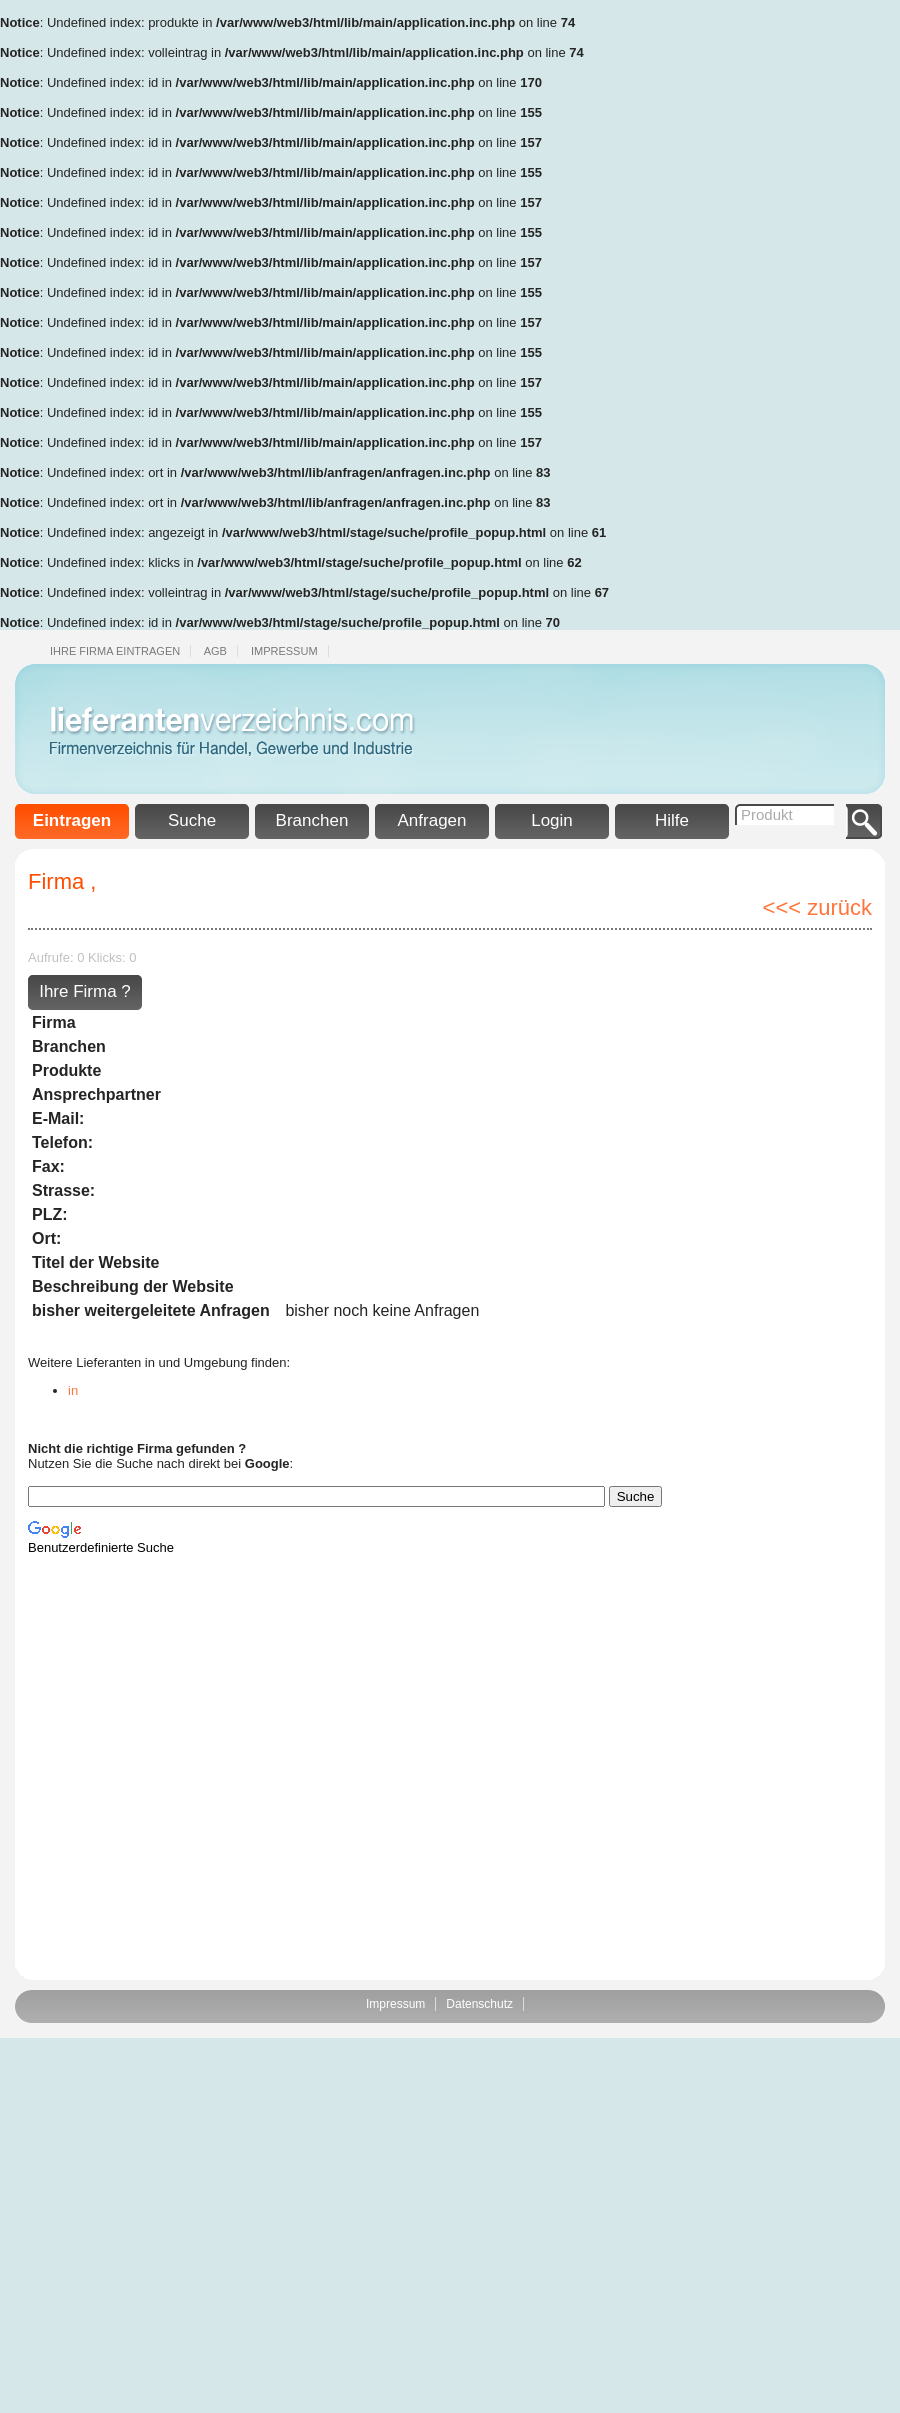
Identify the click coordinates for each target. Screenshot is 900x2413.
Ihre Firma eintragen (115, 651)
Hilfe (672, 820)
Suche (192, 820)
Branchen (312, 820)
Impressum (284, 651)
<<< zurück (817, 907)
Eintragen (72, 820)
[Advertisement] (820, 300)
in (73, 1390)
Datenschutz (479, 2004)
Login (552, 820)
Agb (215, 651)
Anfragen (432, 820)
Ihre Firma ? (85, 991)
